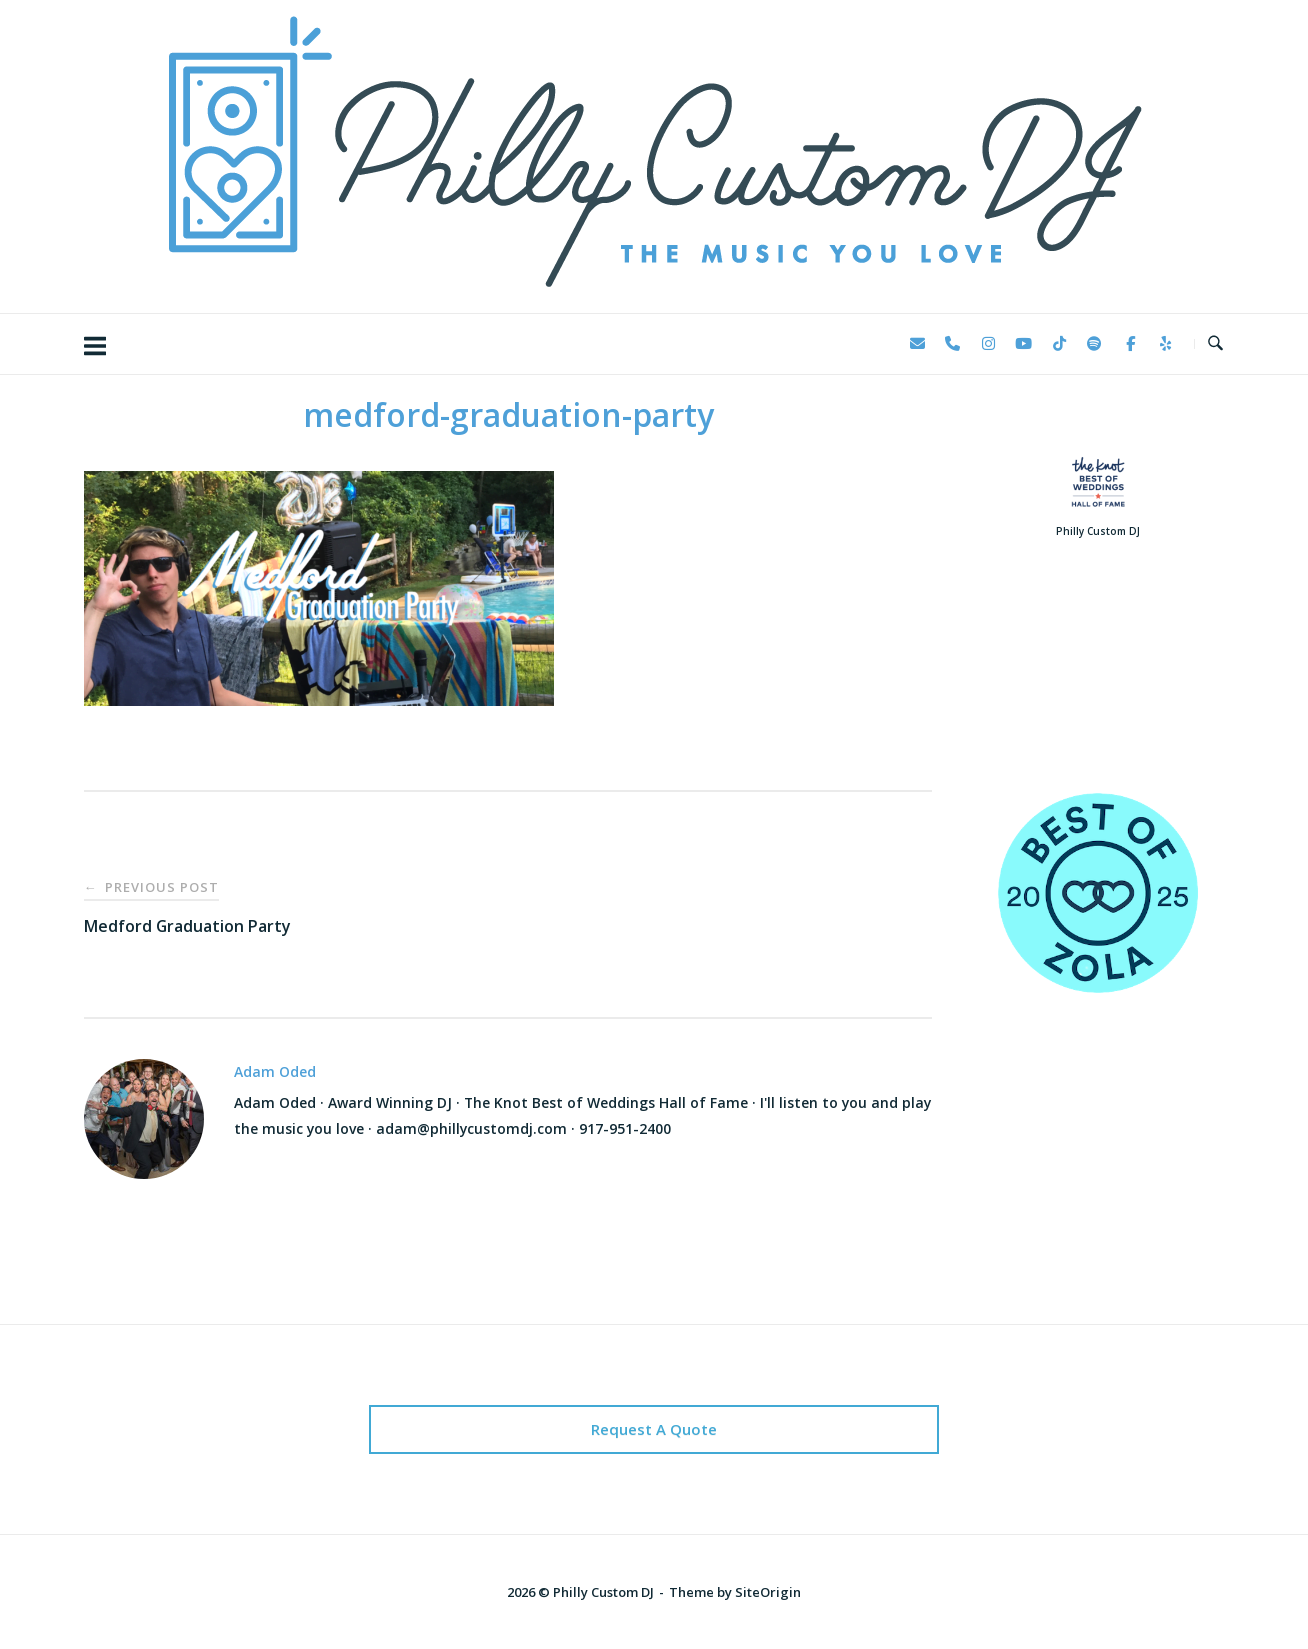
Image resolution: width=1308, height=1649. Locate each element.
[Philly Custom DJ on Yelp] (1166, 344)
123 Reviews (1097, 695)
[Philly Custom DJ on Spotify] (1095, 344)
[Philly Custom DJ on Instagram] (988, 344)
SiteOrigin (768, 1592)
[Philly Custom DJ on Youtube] (1024, 344)
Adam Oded (275, 1071)
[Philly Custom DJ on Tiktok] (1059, 344)
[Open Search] (1215, 344)
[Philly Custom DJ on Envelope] (917, 344)
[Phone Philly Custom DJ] (953, 344)
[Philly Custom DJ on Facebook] (1130, 344)
